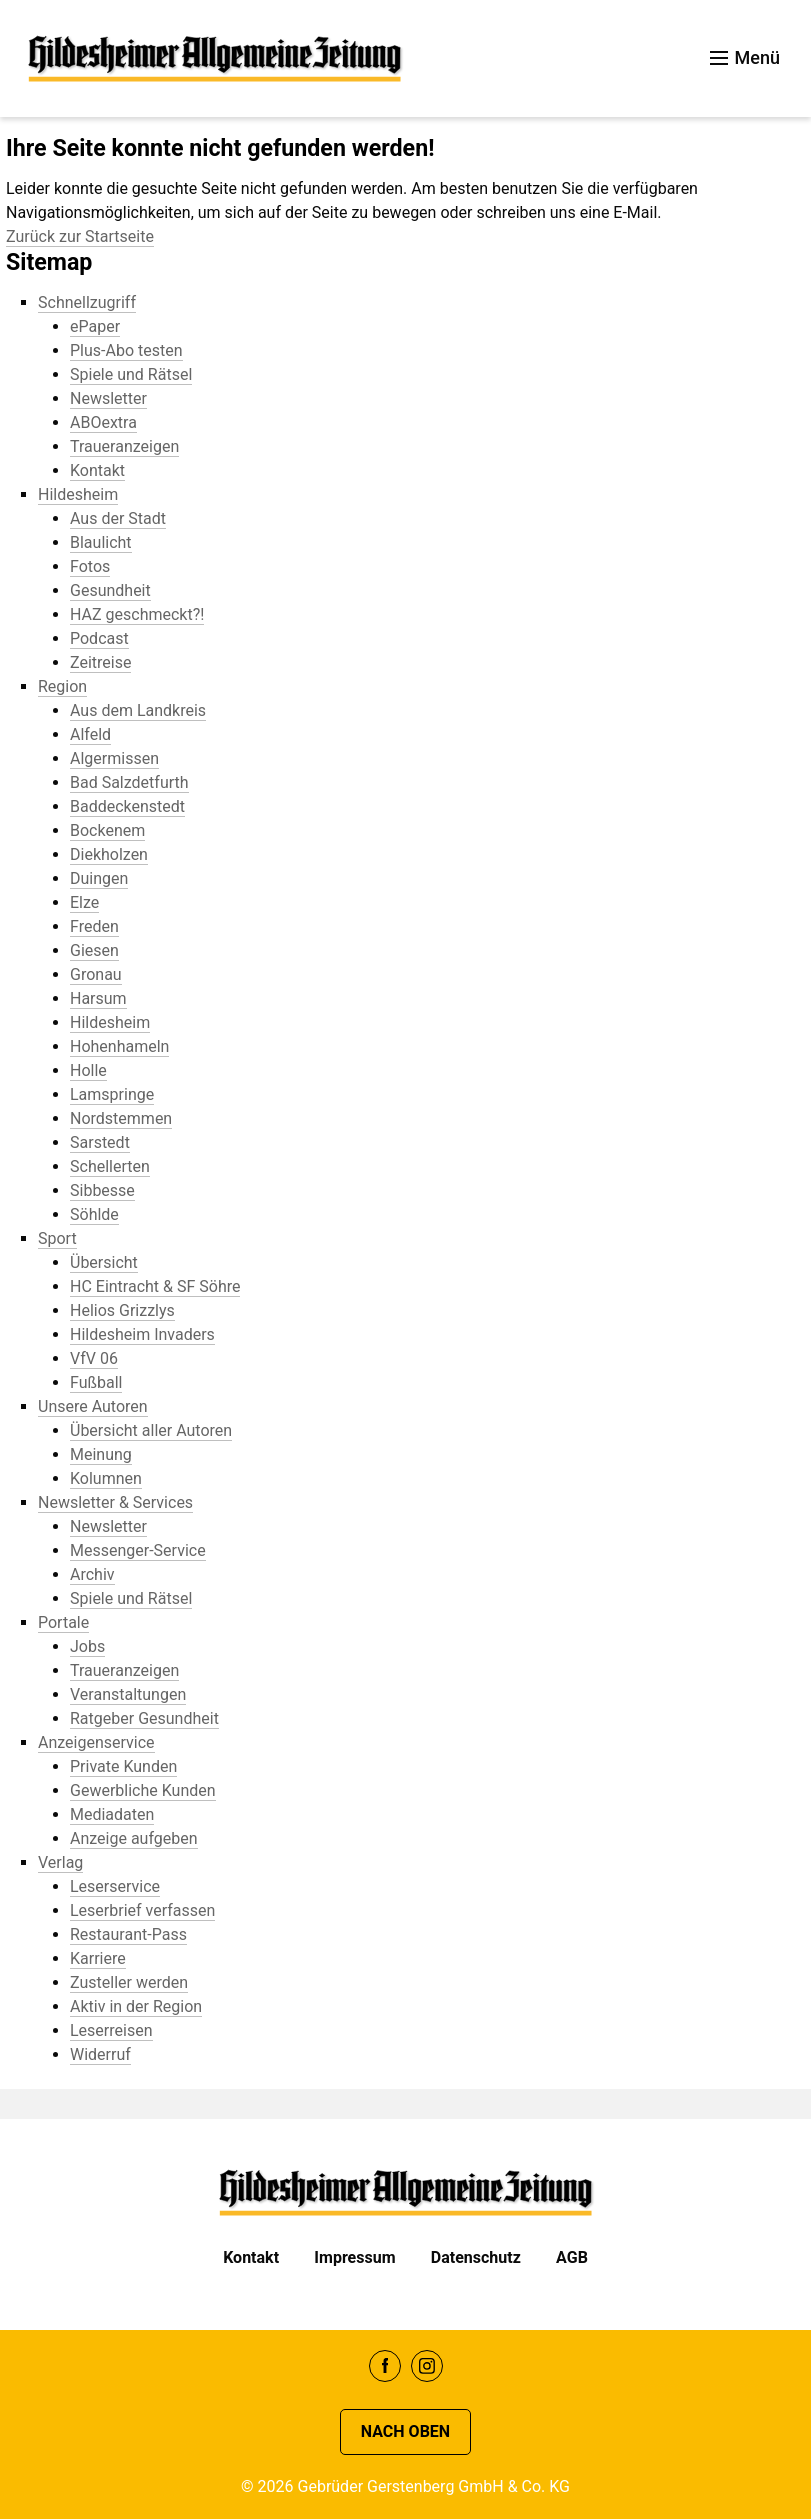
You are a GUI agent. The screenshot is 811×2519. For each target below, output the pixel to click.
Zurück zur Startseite (80, 236)
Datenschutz (476, 2257)
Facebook (385, 2366)
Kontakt (251, 2257)
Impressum (354, 2257)
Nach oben (405, 2431)
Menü (745, 57)
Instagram (427, 2366)
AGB (572, 2257)
